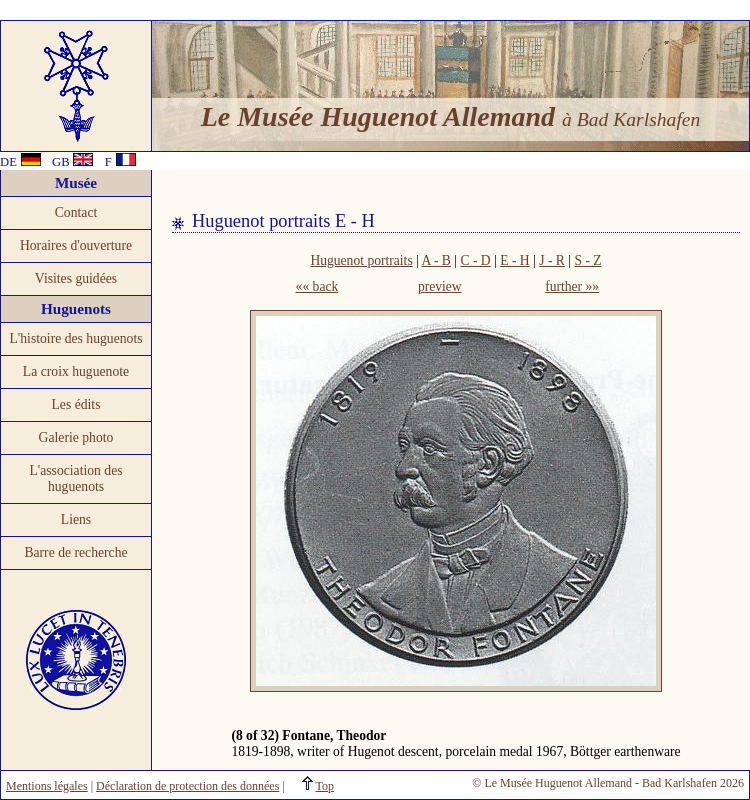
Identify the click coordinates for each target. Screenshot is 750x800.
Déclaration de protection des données (187, 786)
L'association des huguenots (75, 478)
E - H (514, 260)
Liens (76, 519)
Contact (76, 212)
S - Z (587, 260)
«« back (317, 286)
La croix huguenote (76, 371)
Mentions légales (47, 786)
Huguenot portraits (361, 260)
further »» (572, 286)
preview (440, 286)
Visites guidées (76, 278)
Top (325, 786)
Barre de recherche (75, 552)
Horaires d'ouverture (76, 245)
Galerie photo (76, 437)
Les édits (76, 404)
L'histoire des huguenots (75, 338)
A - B (435, 260)
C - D (475, 260)
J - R (552, 260)
